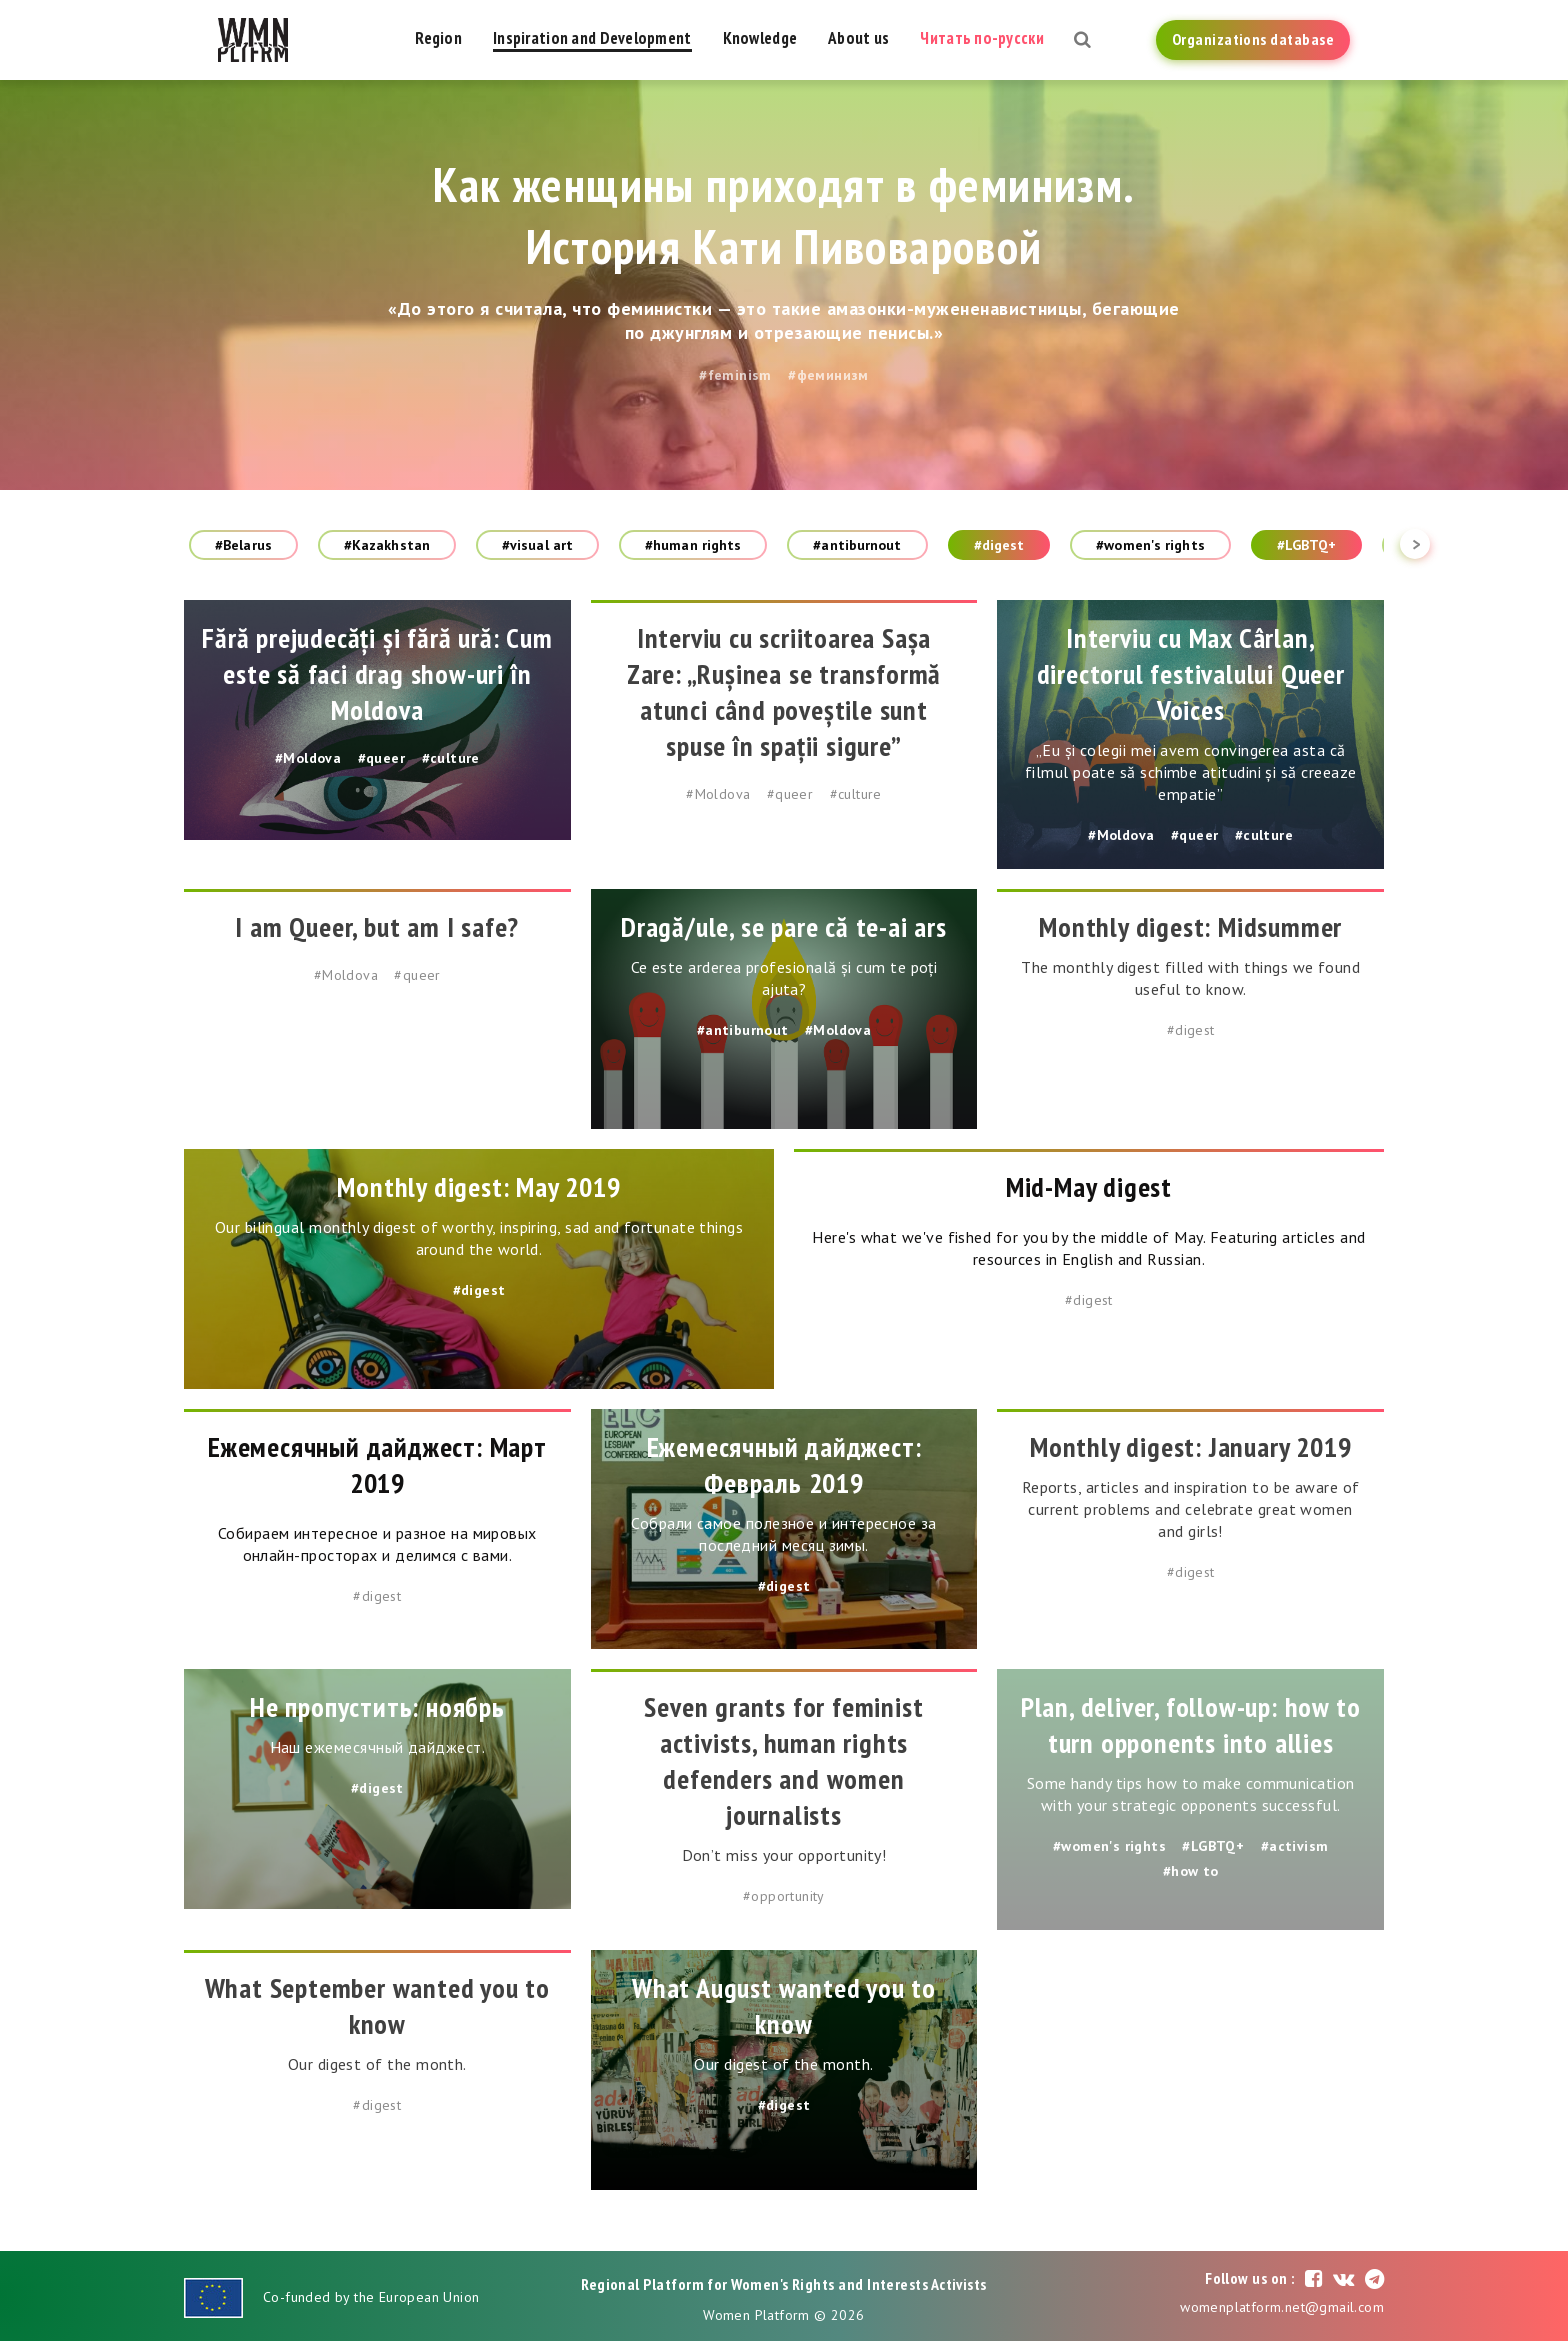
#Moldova (308, 758)
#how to (1191, 1871)
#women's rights (1150, 545)
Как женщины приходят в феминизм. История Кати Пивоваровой (784, 215)
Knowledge (760, 38)
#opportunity (784, 1896)
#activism (1295, 1846)
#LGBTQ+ (1307, 545)
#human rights (693, 545)
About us (858, 38)
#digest (999, 545)
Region (438, 38)
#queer (381, 758)
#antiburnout (857, 545)
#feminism (735, 375)
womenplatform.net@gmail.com (1282, 2307)
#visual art (537, 545)
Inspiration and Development (592, 38)
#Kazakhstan (387, 545)
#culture (451, 758)
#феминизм (828, 375)
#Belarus (243, 545)
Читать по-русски (981, 38)
